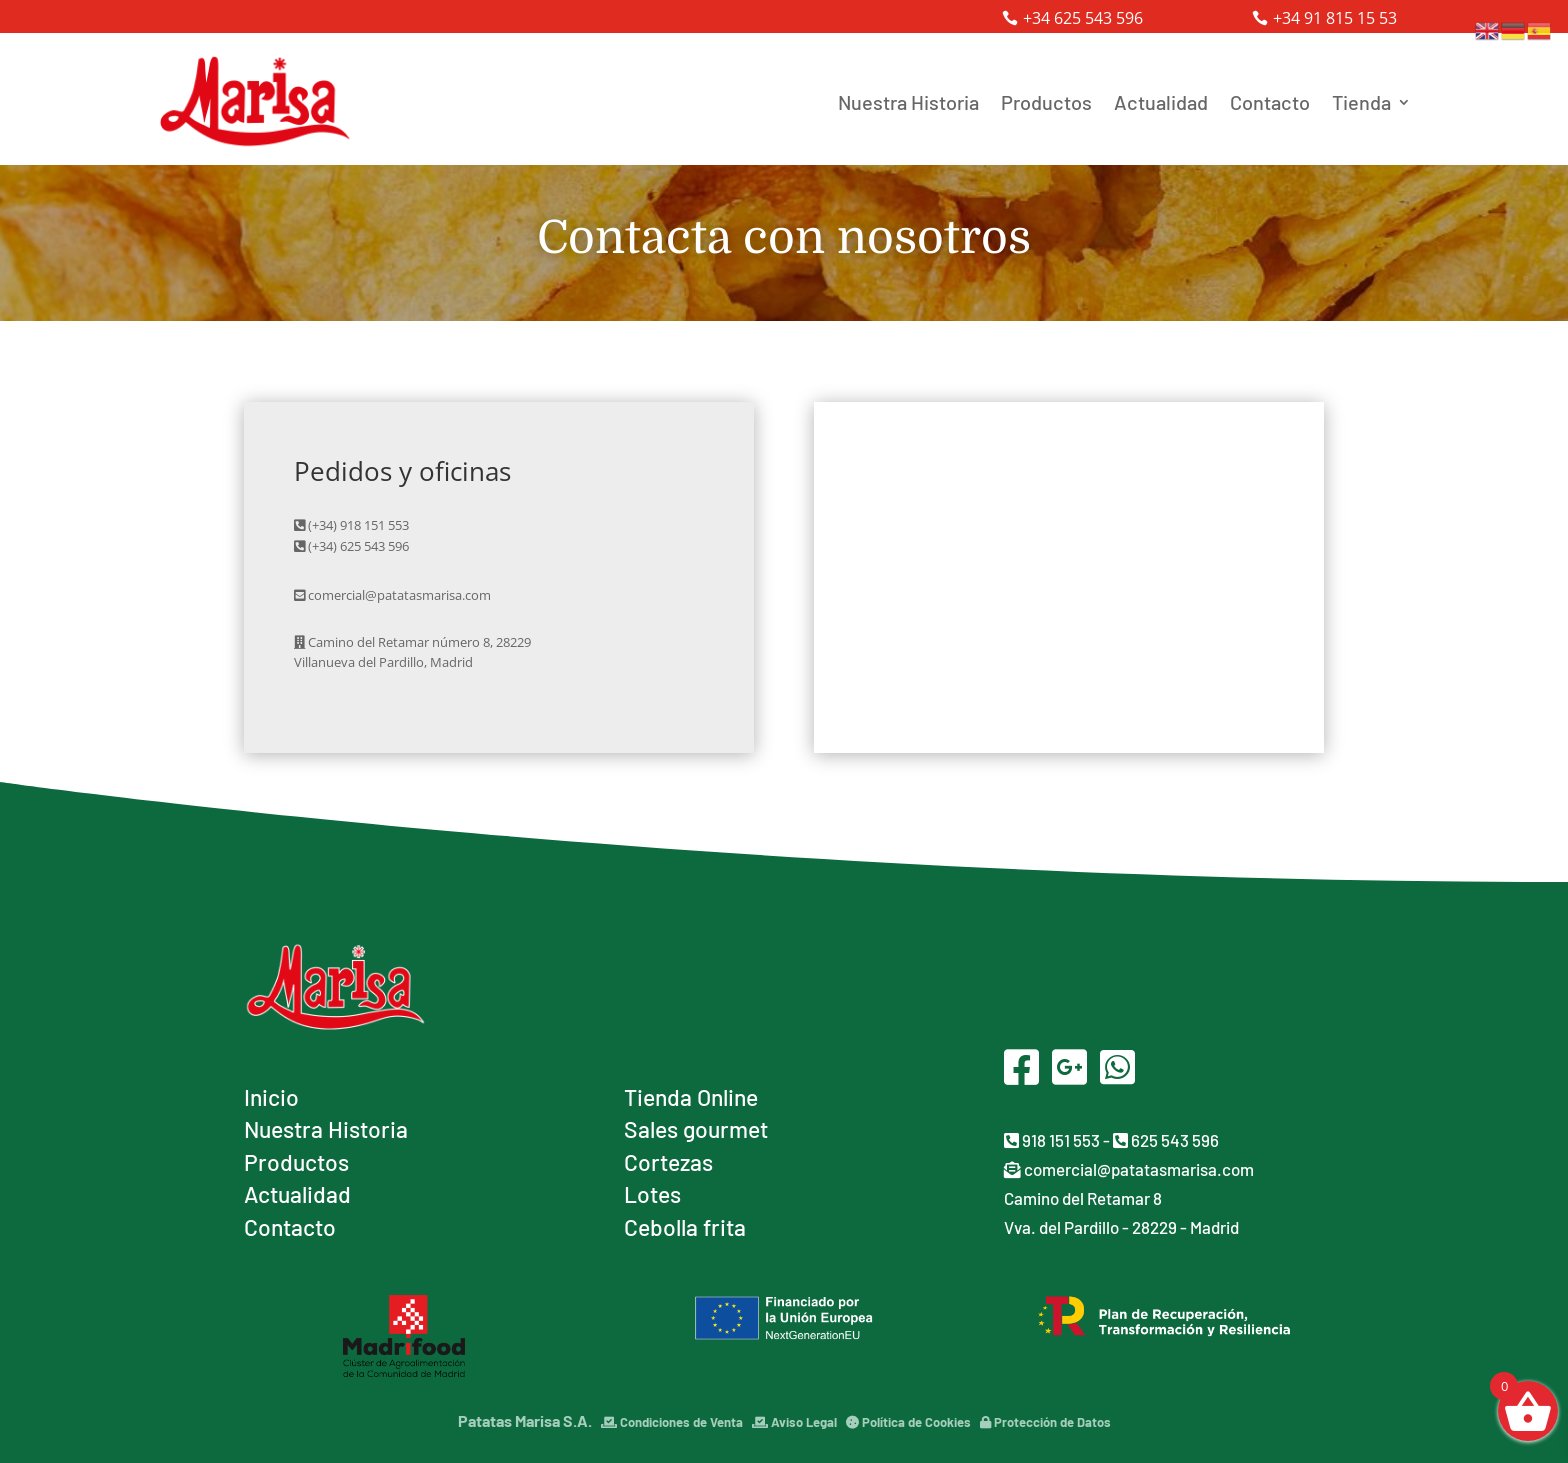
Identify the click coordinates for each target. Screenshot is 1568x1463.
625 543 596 (1166, 1140)
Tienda (1361, 102)
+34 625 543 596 (1083, 18)
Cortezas (668, 1162)
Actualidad (1161, 102)
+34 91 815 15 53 (1335, 18)
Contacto (1270, 102)
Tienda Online (691, 1097)
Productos (1046, 102)
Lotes (652, 1194)
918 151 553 (1052, 1140)
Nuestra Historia (908, 102)
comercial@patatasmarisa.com (1129, 1169)
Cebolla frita (685, 1227)
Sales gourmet (696, 1129)
